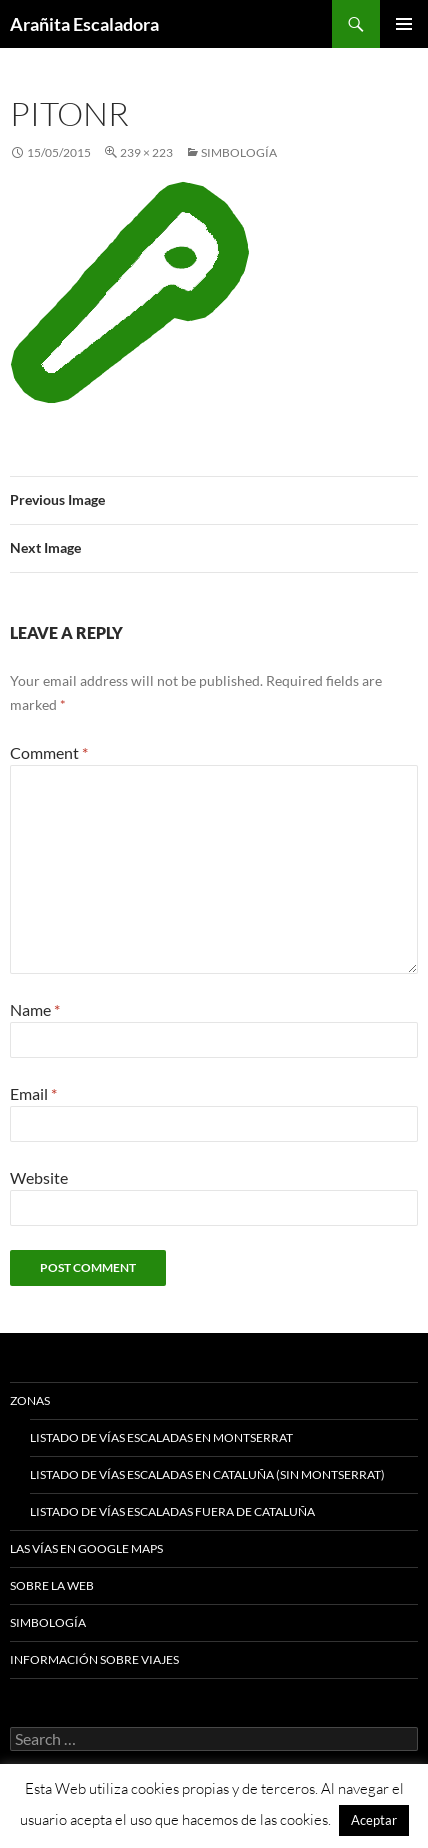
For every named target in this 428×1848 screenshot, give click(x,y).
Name (35, 1009)
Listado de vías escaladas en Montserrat (161, 1437)
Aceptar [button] (374, 1820)
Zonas (30, 1400)
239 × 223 (146, 152)
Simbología (239, 152)
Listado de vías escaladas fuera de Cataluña (172, 1511)
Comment (49, 752)
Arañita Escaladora (84, 24)
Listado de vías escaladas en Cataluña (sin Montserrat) (207, 1474)
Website (39, 1177)
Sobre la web (52, 1585)
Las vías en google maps (86, 1548)
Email (33, 1093)
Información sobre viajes (94, 1659)
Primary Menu (404, 24)
